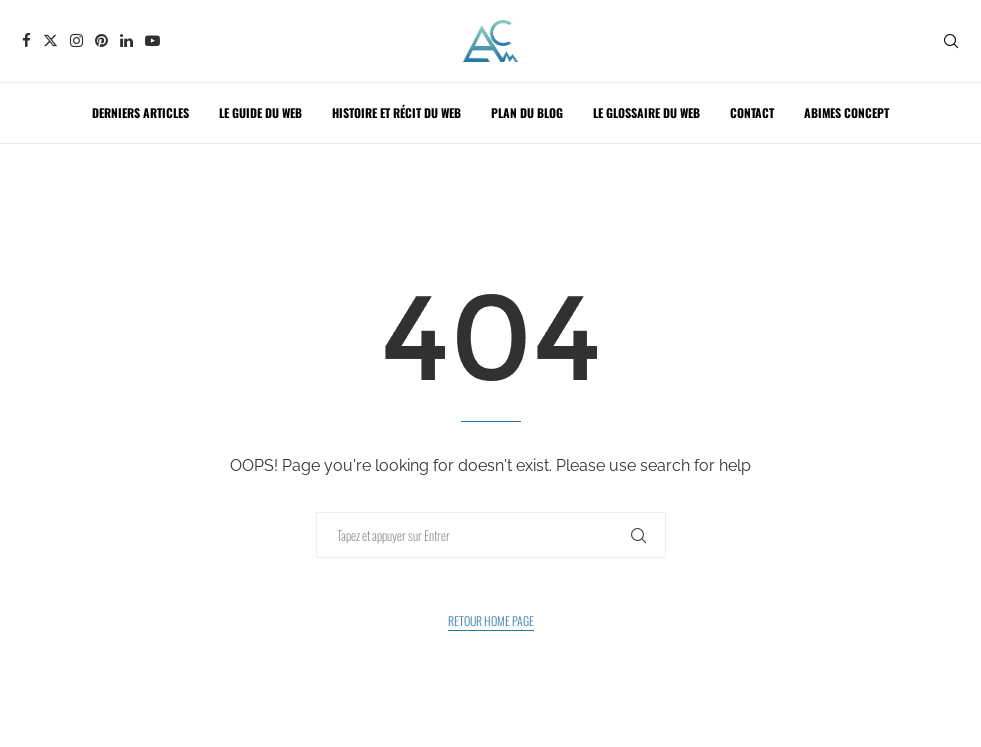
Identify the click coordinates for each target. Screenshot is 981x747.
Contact (752, 112)
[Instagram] (76, 40)
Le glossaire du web (646, 112)
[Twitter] (50, 40)
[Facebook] (26, 40)
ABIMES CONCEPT (846, 112)
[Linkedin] (126, 40)
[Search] (951, 41)
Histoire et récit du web (396, 112)
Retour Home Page (491, 620)
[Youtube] (152, 40)
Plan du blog (527, 112)
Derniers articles (140, 112)
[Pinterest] (101, 40)
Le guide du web (260, 112)
